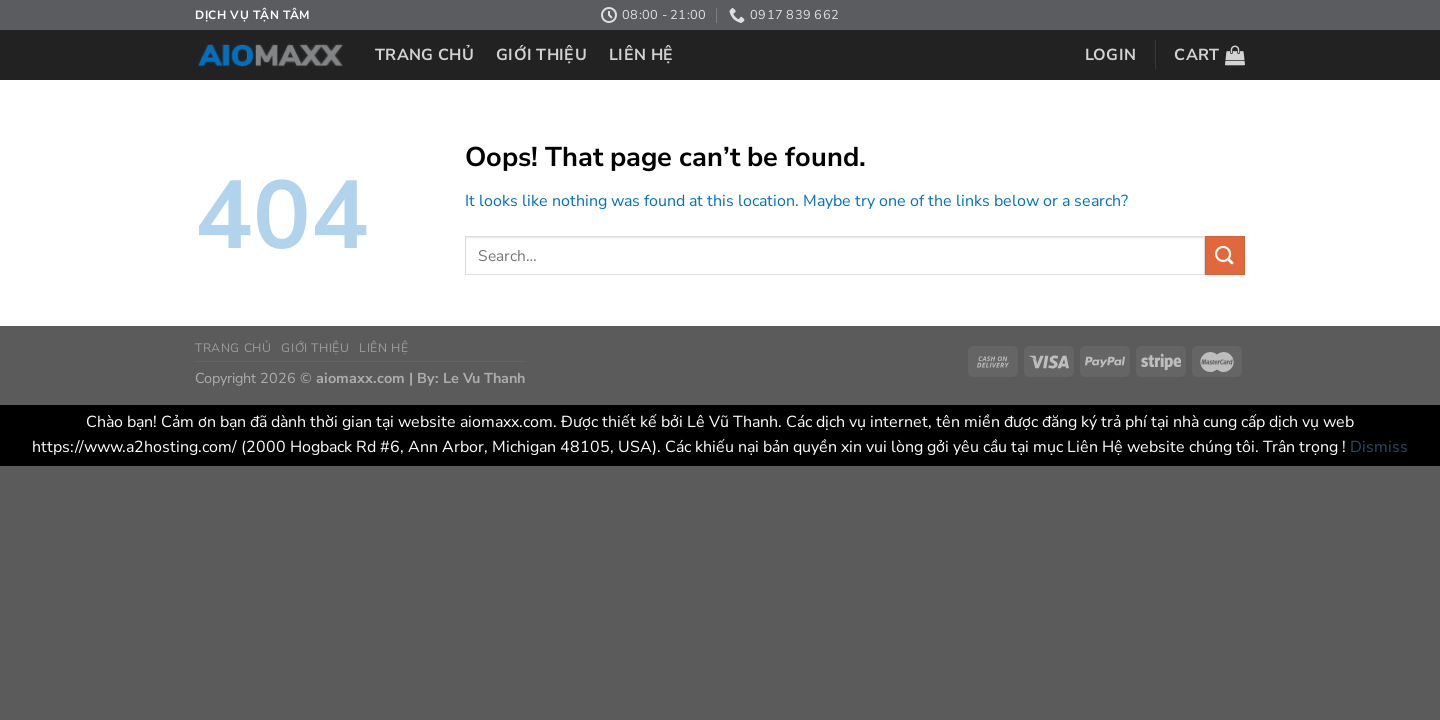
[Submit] (1225, 255)
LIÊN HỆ (641, 55)
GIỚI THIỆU (541, 55)
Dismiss (1379, 447)
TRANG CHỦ (424, 55)
